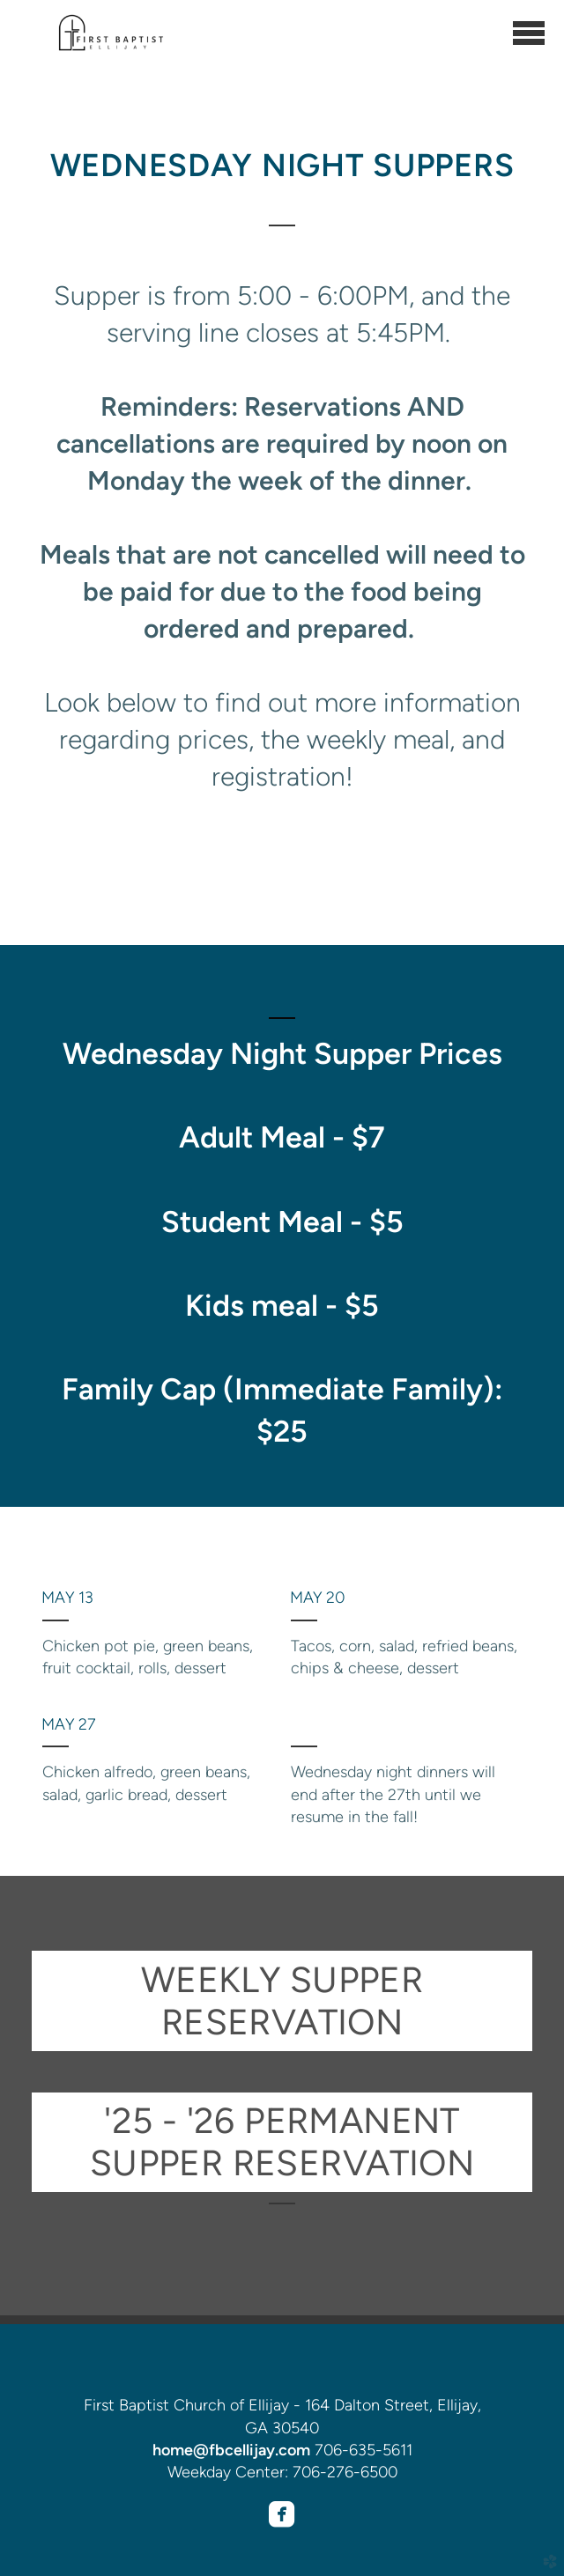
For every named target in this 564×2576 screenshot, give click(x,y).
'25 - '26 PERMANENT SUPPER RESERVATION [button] (282, 2142)
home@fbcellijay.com (231, 2450)
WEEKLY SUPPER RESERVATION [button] (282, 2001)
